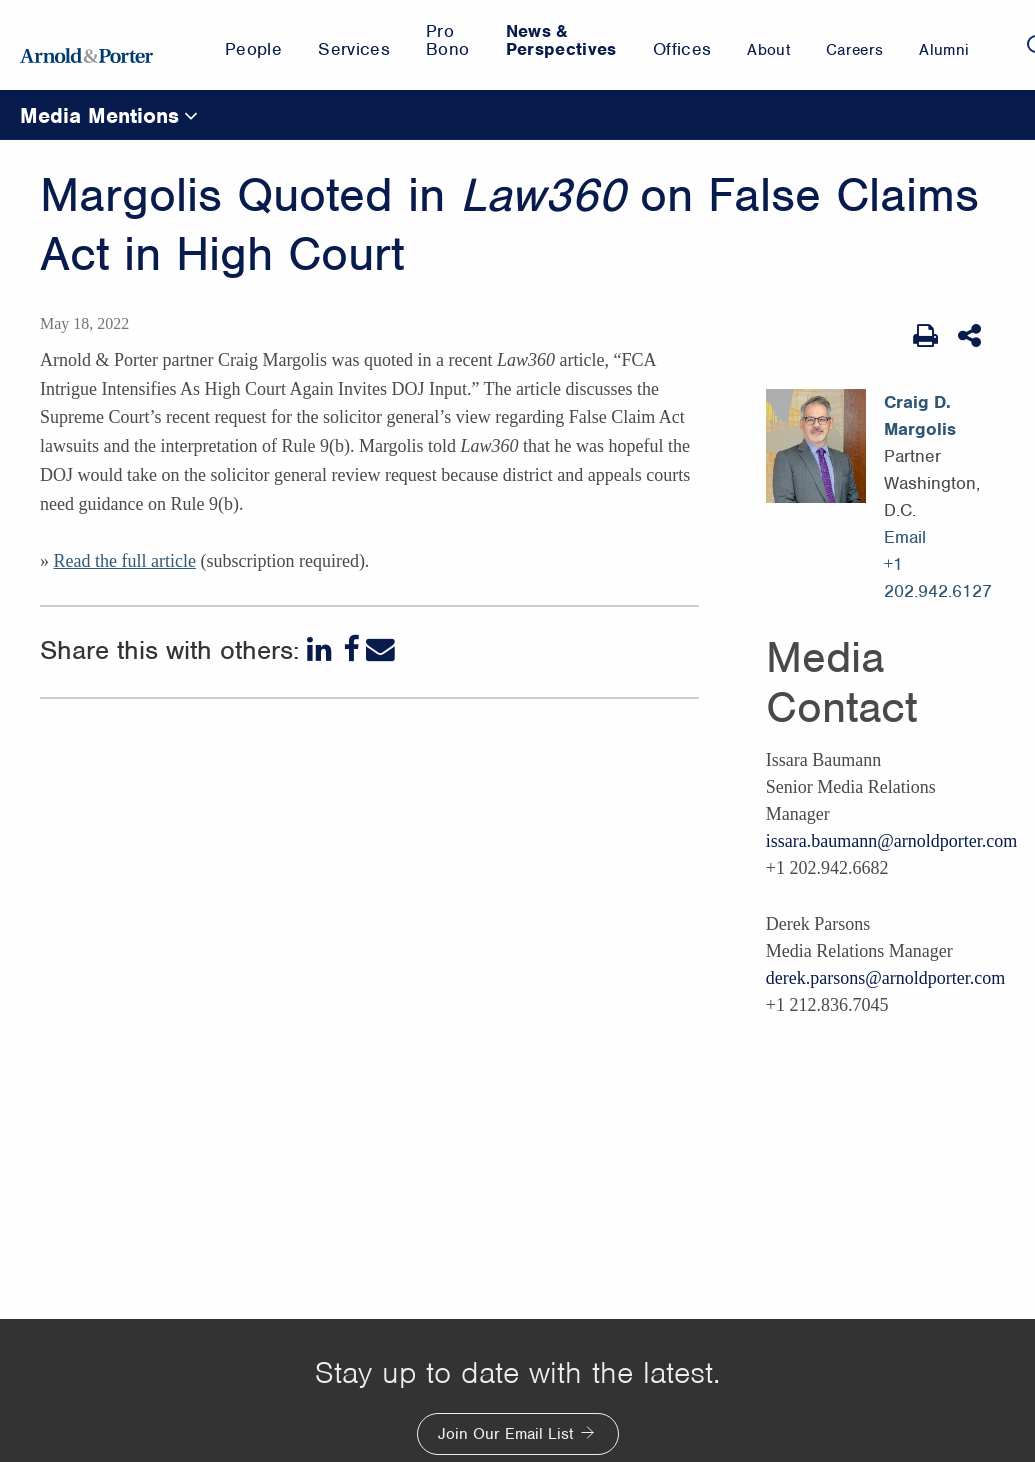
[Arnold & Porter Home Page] (86, 45)
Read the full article (124, 561)
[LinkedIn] (321, 649)
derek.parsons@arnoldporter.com (886, 978)
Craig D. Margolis (920, 415)
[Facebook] (351, 649)
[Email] (380, 649)
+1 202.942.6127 (938, 577)
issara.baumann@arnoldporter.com (892, 841)
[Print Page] (925, 336)
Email (905, 537)
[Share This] (971, 336)
